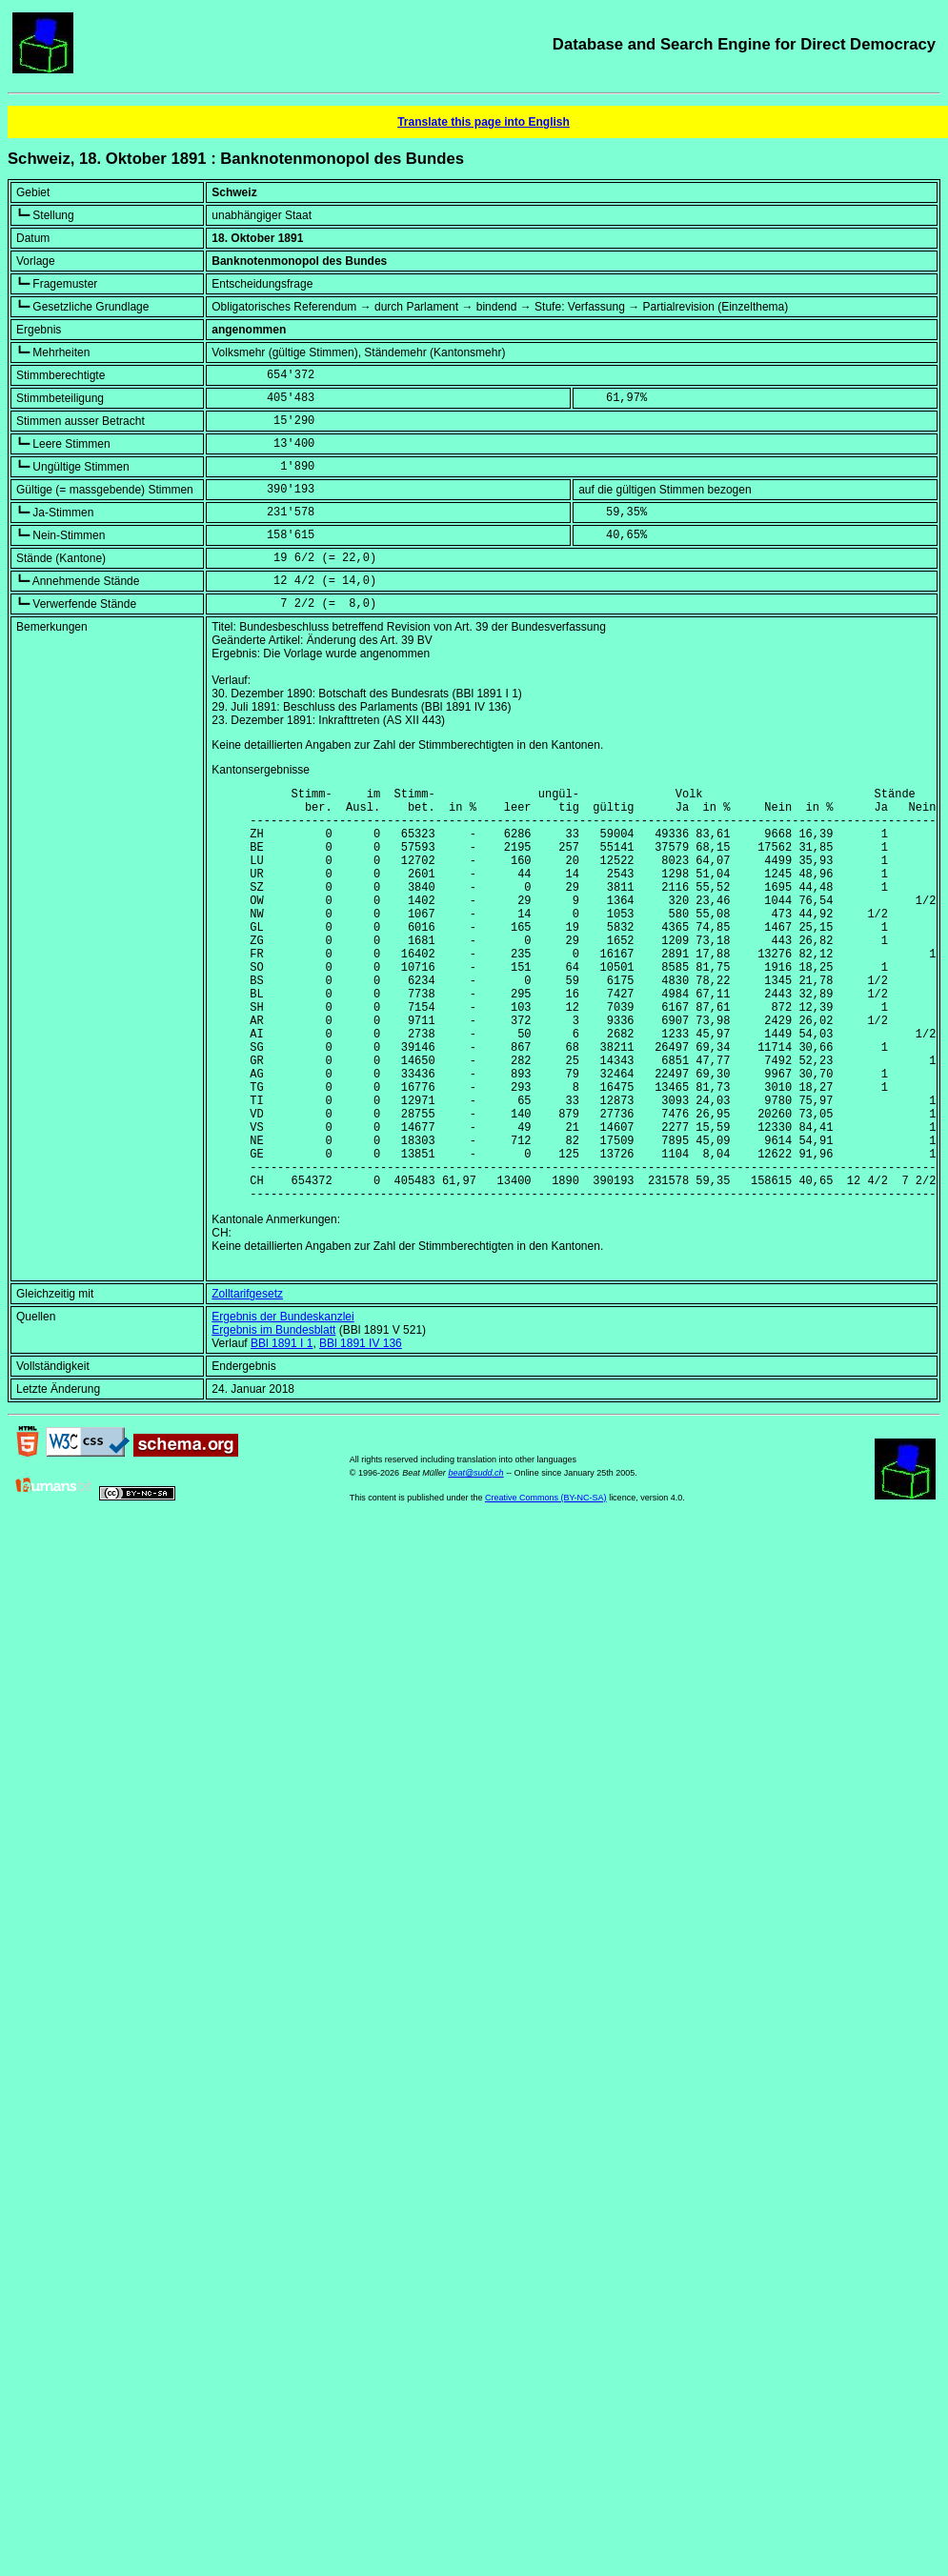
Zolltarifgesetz (247, 1382)
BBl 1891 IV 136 (360, 1432)
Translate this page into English (483, 122)
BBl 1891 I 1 (282, 1432)
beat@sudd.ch (475, 1561)
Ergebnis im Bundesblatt (273, 1418)
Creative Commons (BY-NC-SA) (546, 1586)
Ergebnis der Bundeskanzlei (282, 1405)
